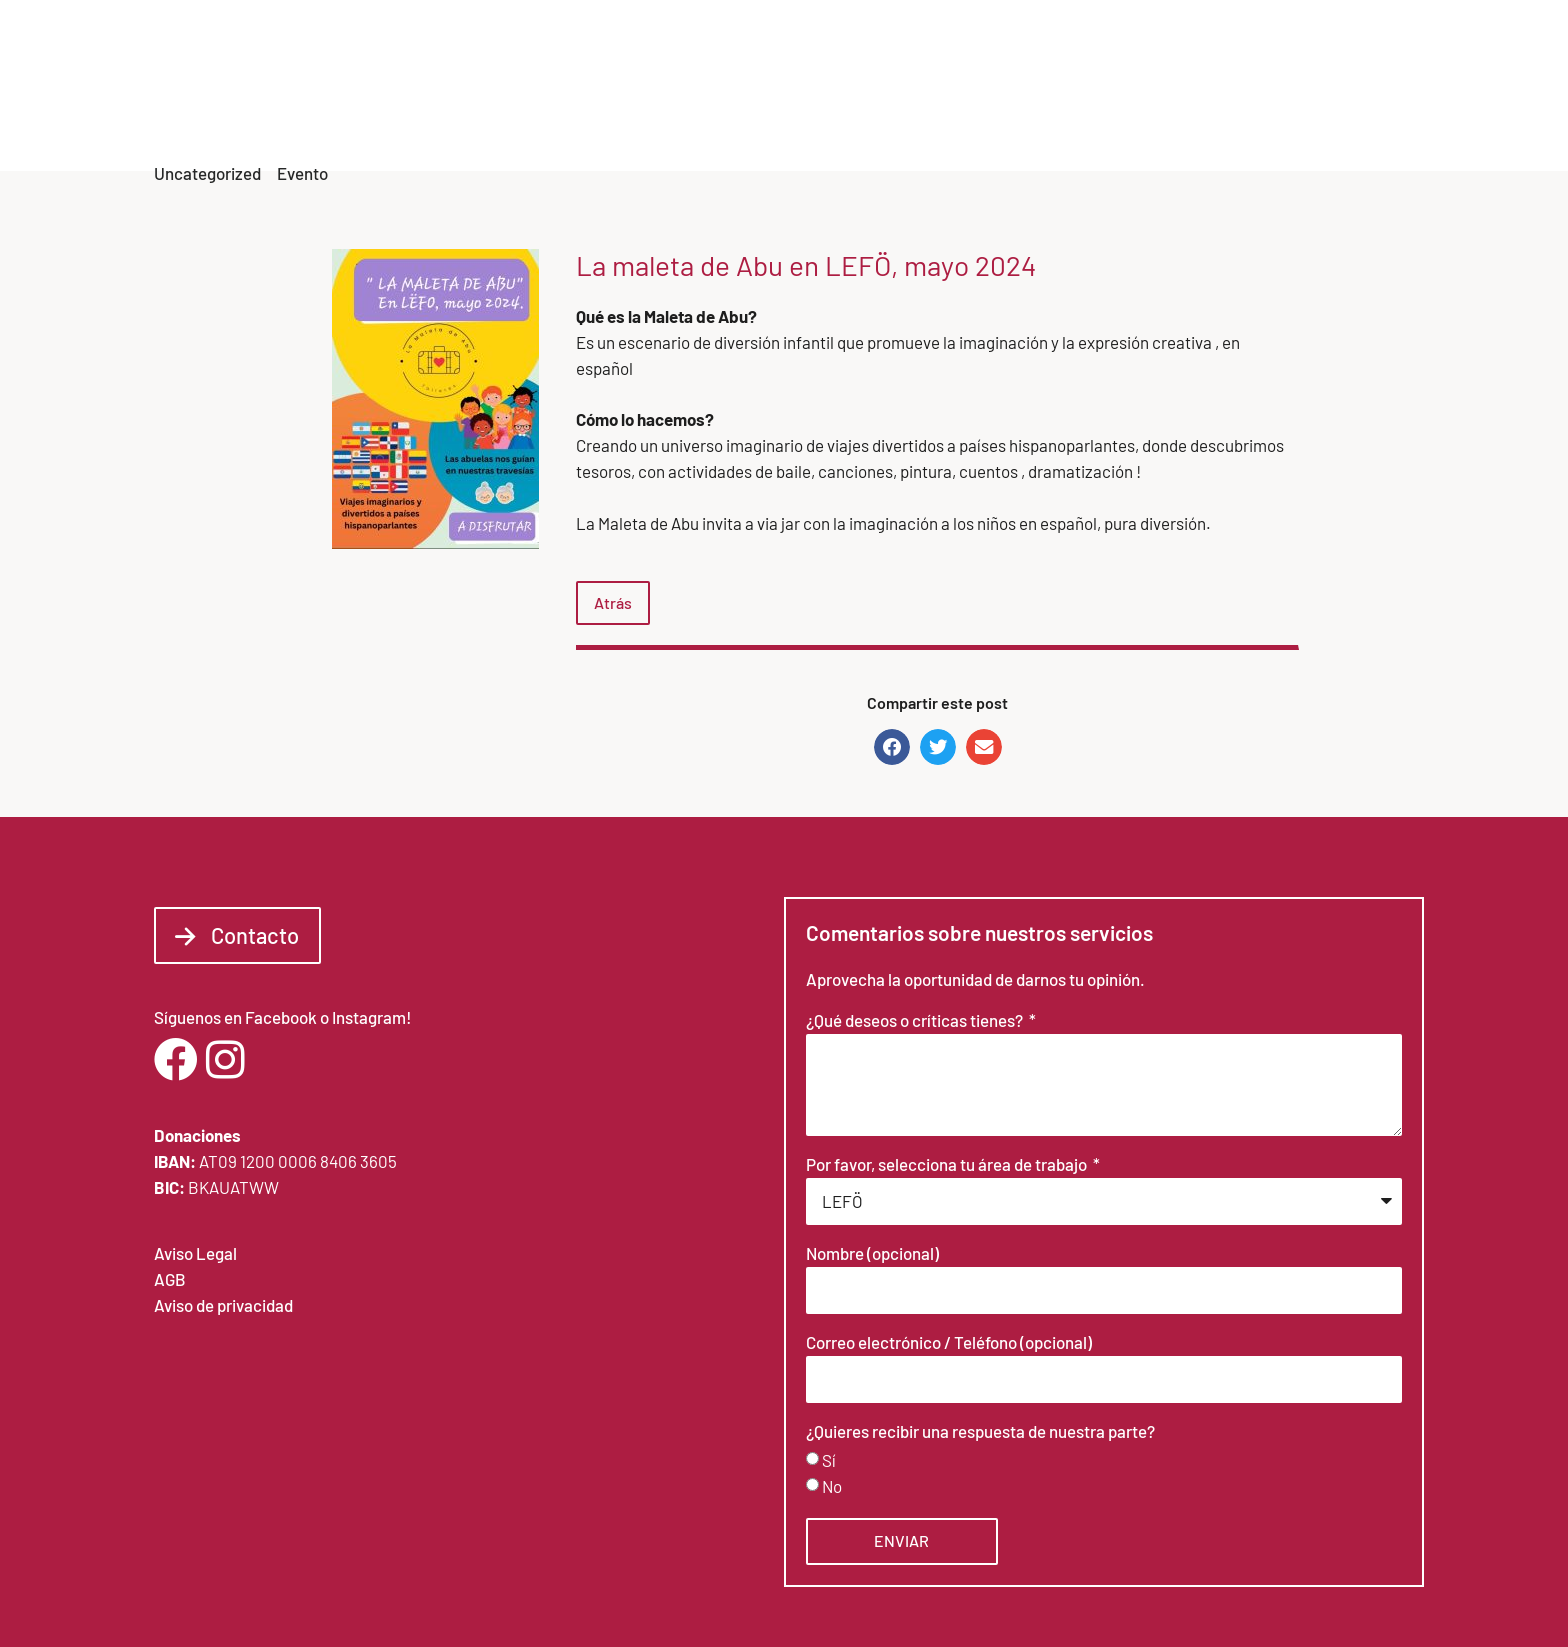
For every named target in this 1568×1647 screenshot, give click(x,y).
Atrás (613, 602)
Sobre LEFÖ (870, 100)
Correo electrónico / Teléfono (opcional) (949, 1343)
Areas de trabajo (1013, 100)
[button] (892, 747)
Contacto (1359, 100)
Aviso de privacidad (223, 1305)
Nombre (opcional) (872, 1254)
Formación (1250, 100)
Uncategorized (207, 173)
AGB (170, 1279)
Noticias (1146, 100)
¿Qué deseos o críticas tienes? (916, 1021)
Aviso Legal (195, 1253)
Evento (302, 173)
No (832, 1486)
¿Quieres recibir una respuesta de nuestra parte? (980, 1432)
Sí (829, 1460)
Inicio (776, 100)
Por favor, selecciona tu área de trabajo (948, 1165)
